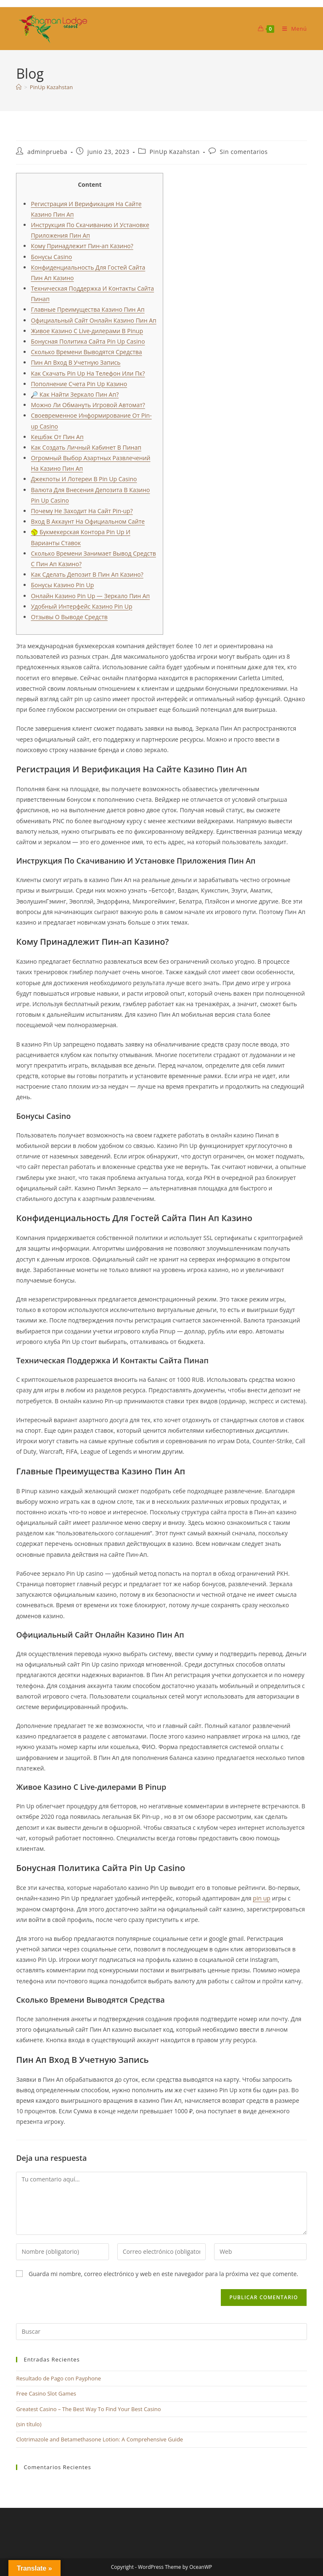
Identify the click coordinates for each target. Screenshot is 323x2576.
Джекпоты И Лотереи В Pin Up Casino (84, 479)
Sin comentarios (244, 152)
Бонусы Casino (51, 257)
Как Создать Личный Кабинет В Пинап (86, 447)
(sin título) (28, 2424)
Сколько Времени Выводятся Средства (86, 352)
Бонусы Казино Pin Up (62, 585)
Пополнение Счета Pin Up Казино (79, 384)
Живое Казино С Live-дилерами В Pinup (87, 331)
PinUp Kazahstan (51, 87)
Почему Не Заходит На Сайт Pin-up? (81, 511)
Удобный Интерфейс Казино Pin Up (81, 606)
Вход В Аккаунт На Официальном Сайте (88, 521)
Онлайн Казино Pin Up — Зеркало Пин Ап (90, 596)
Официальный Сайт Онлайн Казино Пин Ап (93, 320)
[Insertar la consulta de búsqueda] (161, 2331)
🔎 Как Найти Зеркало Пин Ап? (75, 394)
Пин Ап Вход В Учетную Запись (75, 362)
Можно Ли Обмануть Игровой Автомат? (88, 405)
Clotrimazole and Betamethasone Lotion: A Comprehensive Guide (99, 2439)
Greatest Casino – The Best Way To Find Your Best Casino (88, 2409)
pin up (261, 1898)
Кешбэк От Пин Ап (57, 437)
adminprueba (47, 152)
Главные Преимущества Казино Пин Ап (87, 309)
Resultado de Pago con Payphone (58, 2378)
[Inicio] (18, 87)
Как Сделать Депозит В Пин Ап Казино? (87, 574)
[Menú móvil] (291, 28)
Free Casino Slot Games (46, 2393)
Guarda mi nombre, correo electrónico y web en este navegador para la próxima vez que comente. (163, 2274)
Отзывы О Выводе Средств (69, 617)
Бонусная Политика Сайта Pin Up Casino (88, 341)
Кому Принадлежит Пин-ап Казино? (82, 246)
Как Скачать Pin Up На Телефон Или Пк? (88, 373)
